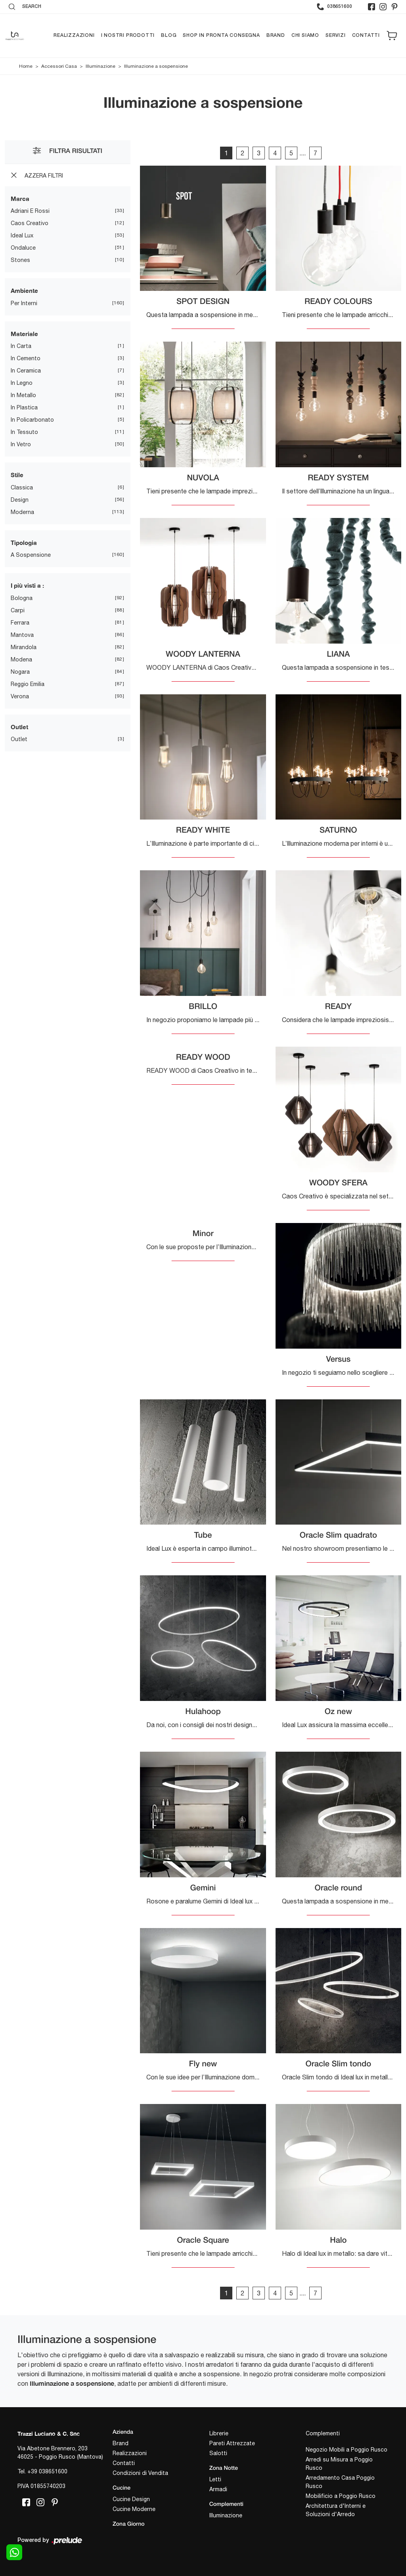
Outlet (19, 739)
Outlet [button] (19, 726)
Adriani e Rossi (30, 211)
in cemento (25, 358)
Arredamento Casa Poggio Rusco (340, 2482)
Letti (215, 2480)
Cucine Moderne (134, 2509)
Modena (21, 659)
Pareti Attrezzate (232, 2443)
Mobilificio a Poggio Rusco (340, 2496)
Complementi (323, 2434)
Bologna (22, 598)
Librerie (218, 2434)
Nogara (20, 672)
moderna (22, 512)
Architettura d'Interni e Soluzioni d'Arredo (336, 2510)
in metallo (23, 395)
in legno (22, 383)
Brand (275, 35)
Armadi (218, 2489)
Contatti (366, 35)
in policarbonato (32, 420)
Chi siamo (305, 35)
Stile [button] (17, 475)
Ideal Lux (22, 236)
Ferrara (20, 622)
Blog (168, 35)
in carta (21, 346)
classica (22, 487)
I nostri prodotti (128, 35)
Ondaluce (23, 248)
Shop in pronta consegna (221, 35)
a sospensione (31, 555)
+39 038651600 (47, 2472)
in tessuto (24, 432)
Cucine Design (131, 2499)
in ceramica (26, 371)
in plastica (24, 408)
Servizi (336, 35)
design (20, 500)
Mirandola (23, 647)
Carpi (18, 610)
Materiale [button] (24, 333)
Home (26, 66)
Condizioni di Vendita (140, 2473)
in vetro (21, 444)
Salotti (218, 2453)
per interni (24, 303)
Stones (20, 260)
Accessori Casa (59, 66)
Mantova (22, 635)
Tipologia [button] (24, 542)
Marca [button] (20, 198)
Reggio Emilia (27, 684)
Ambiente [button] (24, 290)
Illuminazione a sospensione (156, 66)
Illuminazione (100, 66)
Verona (20, 696)
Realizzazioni (74, 35)
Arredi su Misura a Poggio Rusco (339, 2464)
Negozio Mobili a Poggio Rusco (346, 2450)
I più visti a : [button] (27, 585)
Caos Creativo (29, 223)
